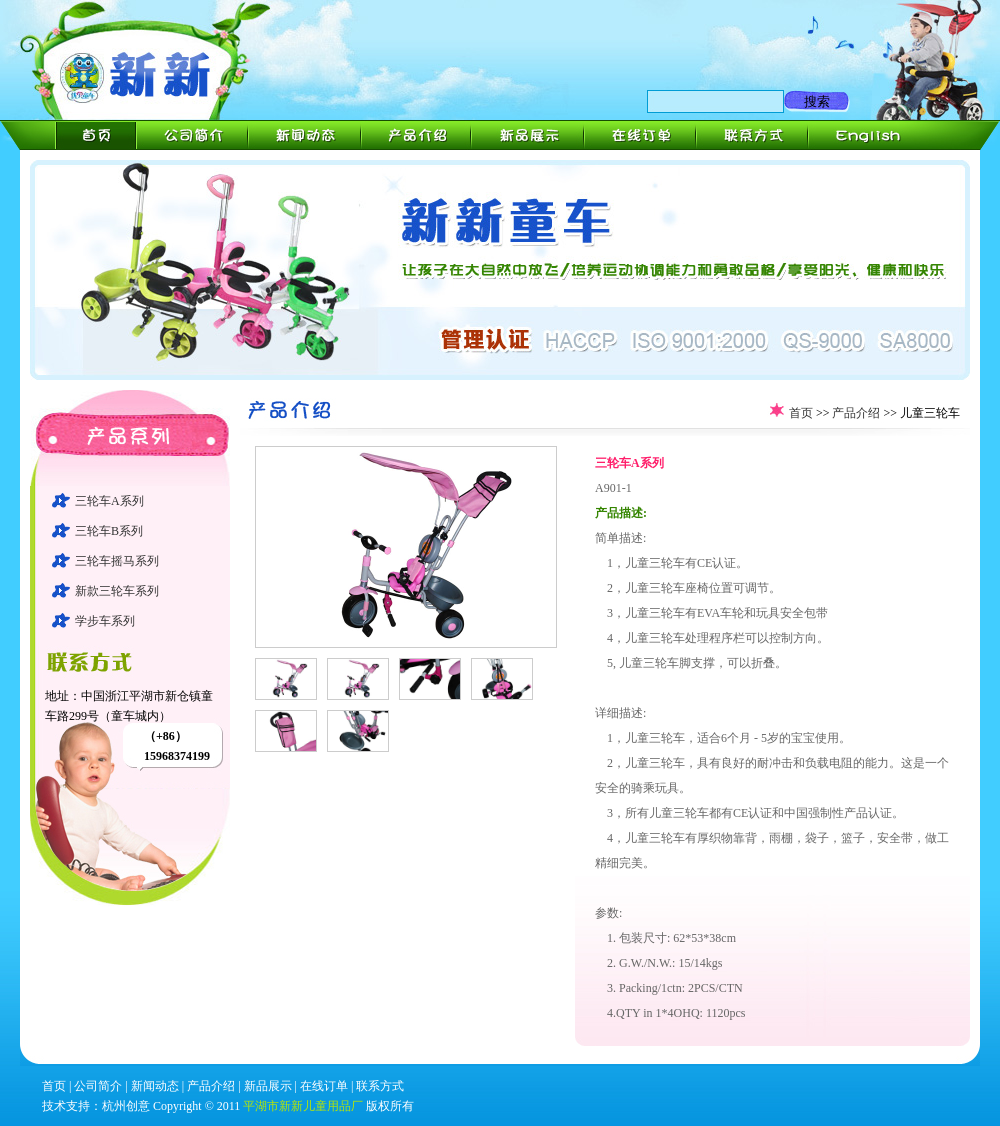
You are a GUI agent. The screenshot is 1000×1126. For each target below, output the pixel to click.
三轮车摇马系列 (117, 561)
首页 (801, 413)
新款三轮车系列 (117, 591)
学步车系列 (105, 621)
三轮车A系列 (109, 501)
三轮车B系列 (109, 531)
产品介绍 (856, 413)
